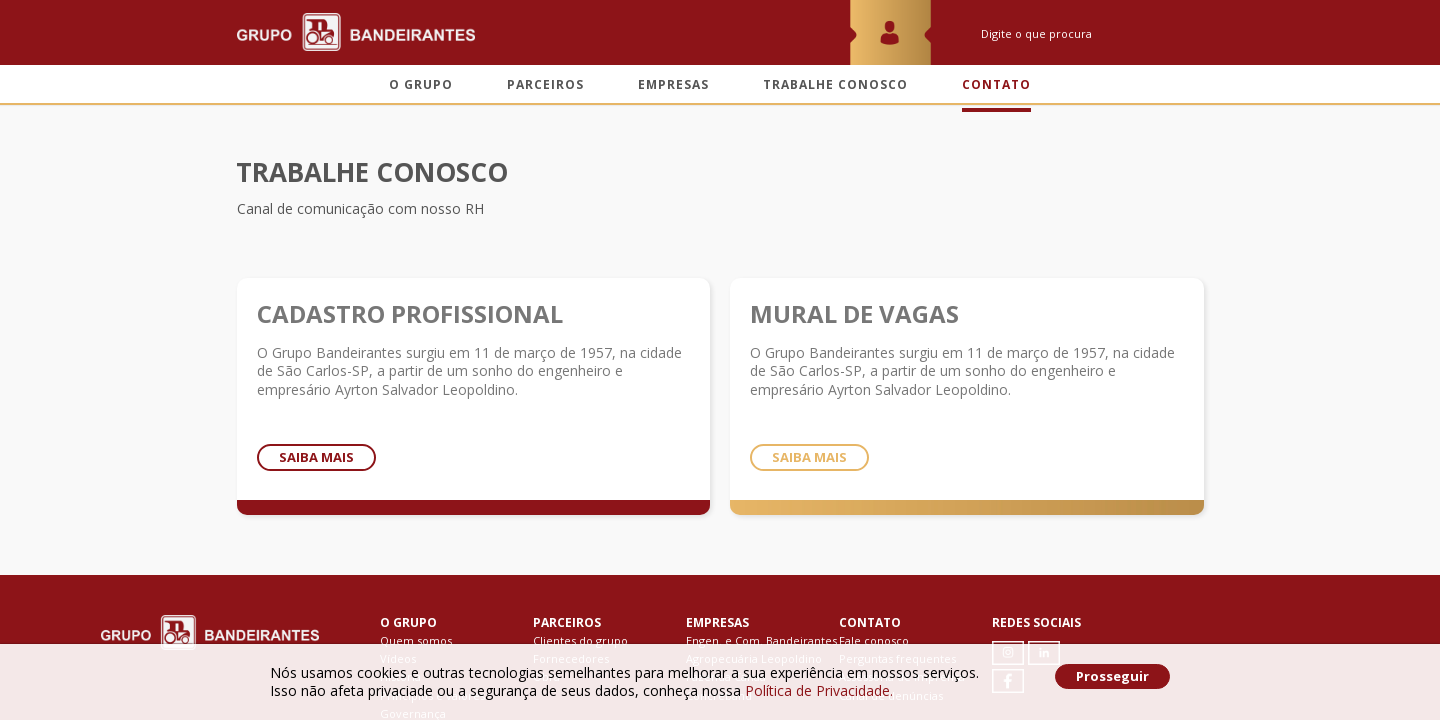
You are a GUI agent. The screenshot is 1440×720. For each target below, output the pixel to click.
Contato (996, 85)
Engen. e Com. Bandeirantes (761, 640)
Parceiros (545, 85)
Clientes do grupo (580, 640)
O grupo (421, 85)
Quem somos (416, 640)
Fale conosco (874, 640)
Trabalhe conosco (835, 85)
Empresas (673, 85)
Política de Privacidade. (819, 690)
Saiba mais (316, 457)
